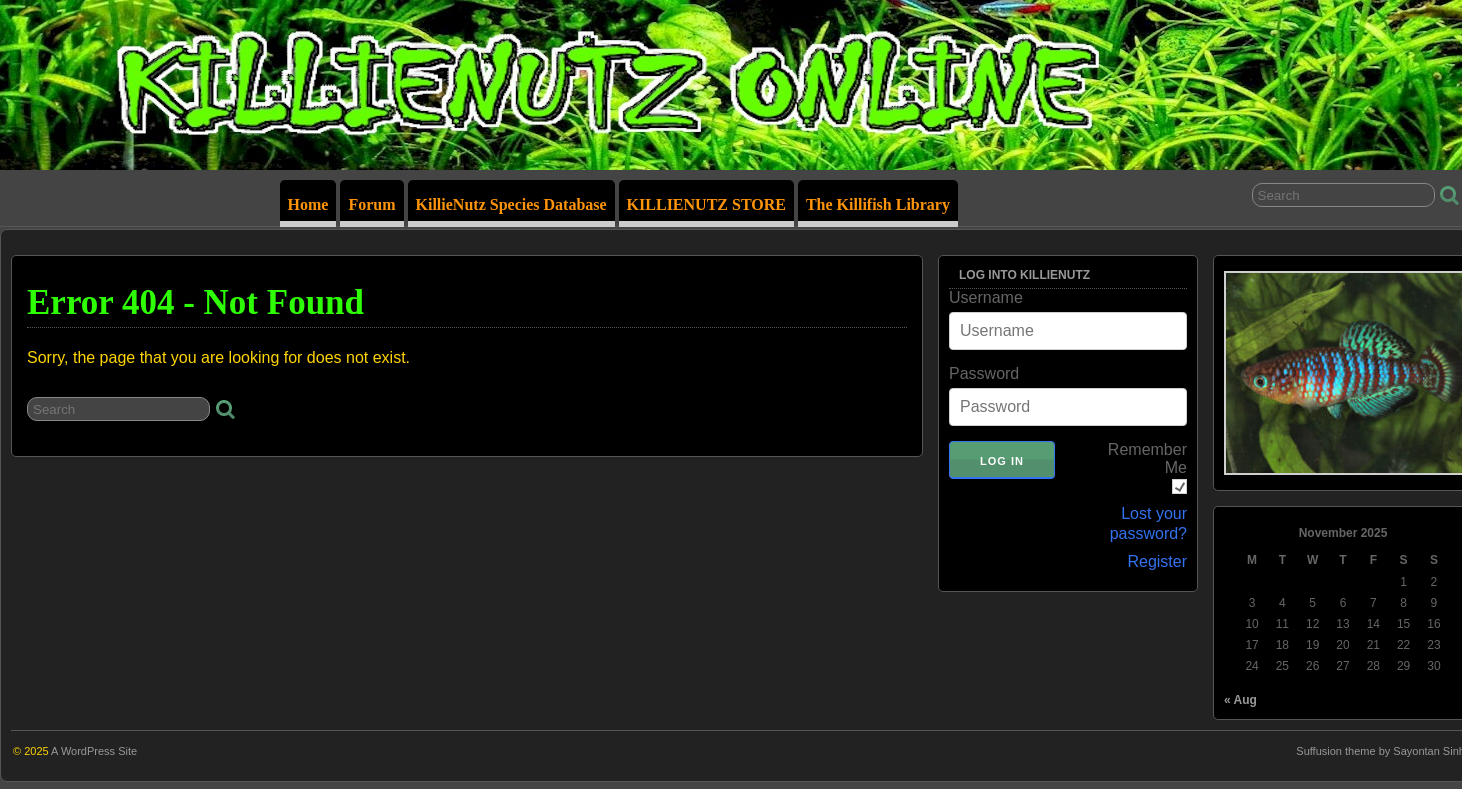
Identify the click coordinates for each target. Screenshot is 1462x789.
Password (984, 373)
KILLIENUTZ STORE (706, 204)
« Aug (1240, 700)
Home (308, 204)
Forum (371, 204)
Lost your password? (1148, 523)
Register (1157, 561)
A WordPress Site (94, 751)
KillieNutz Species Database (511, 204)
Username (986, 297)
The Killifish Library (878, 204)
